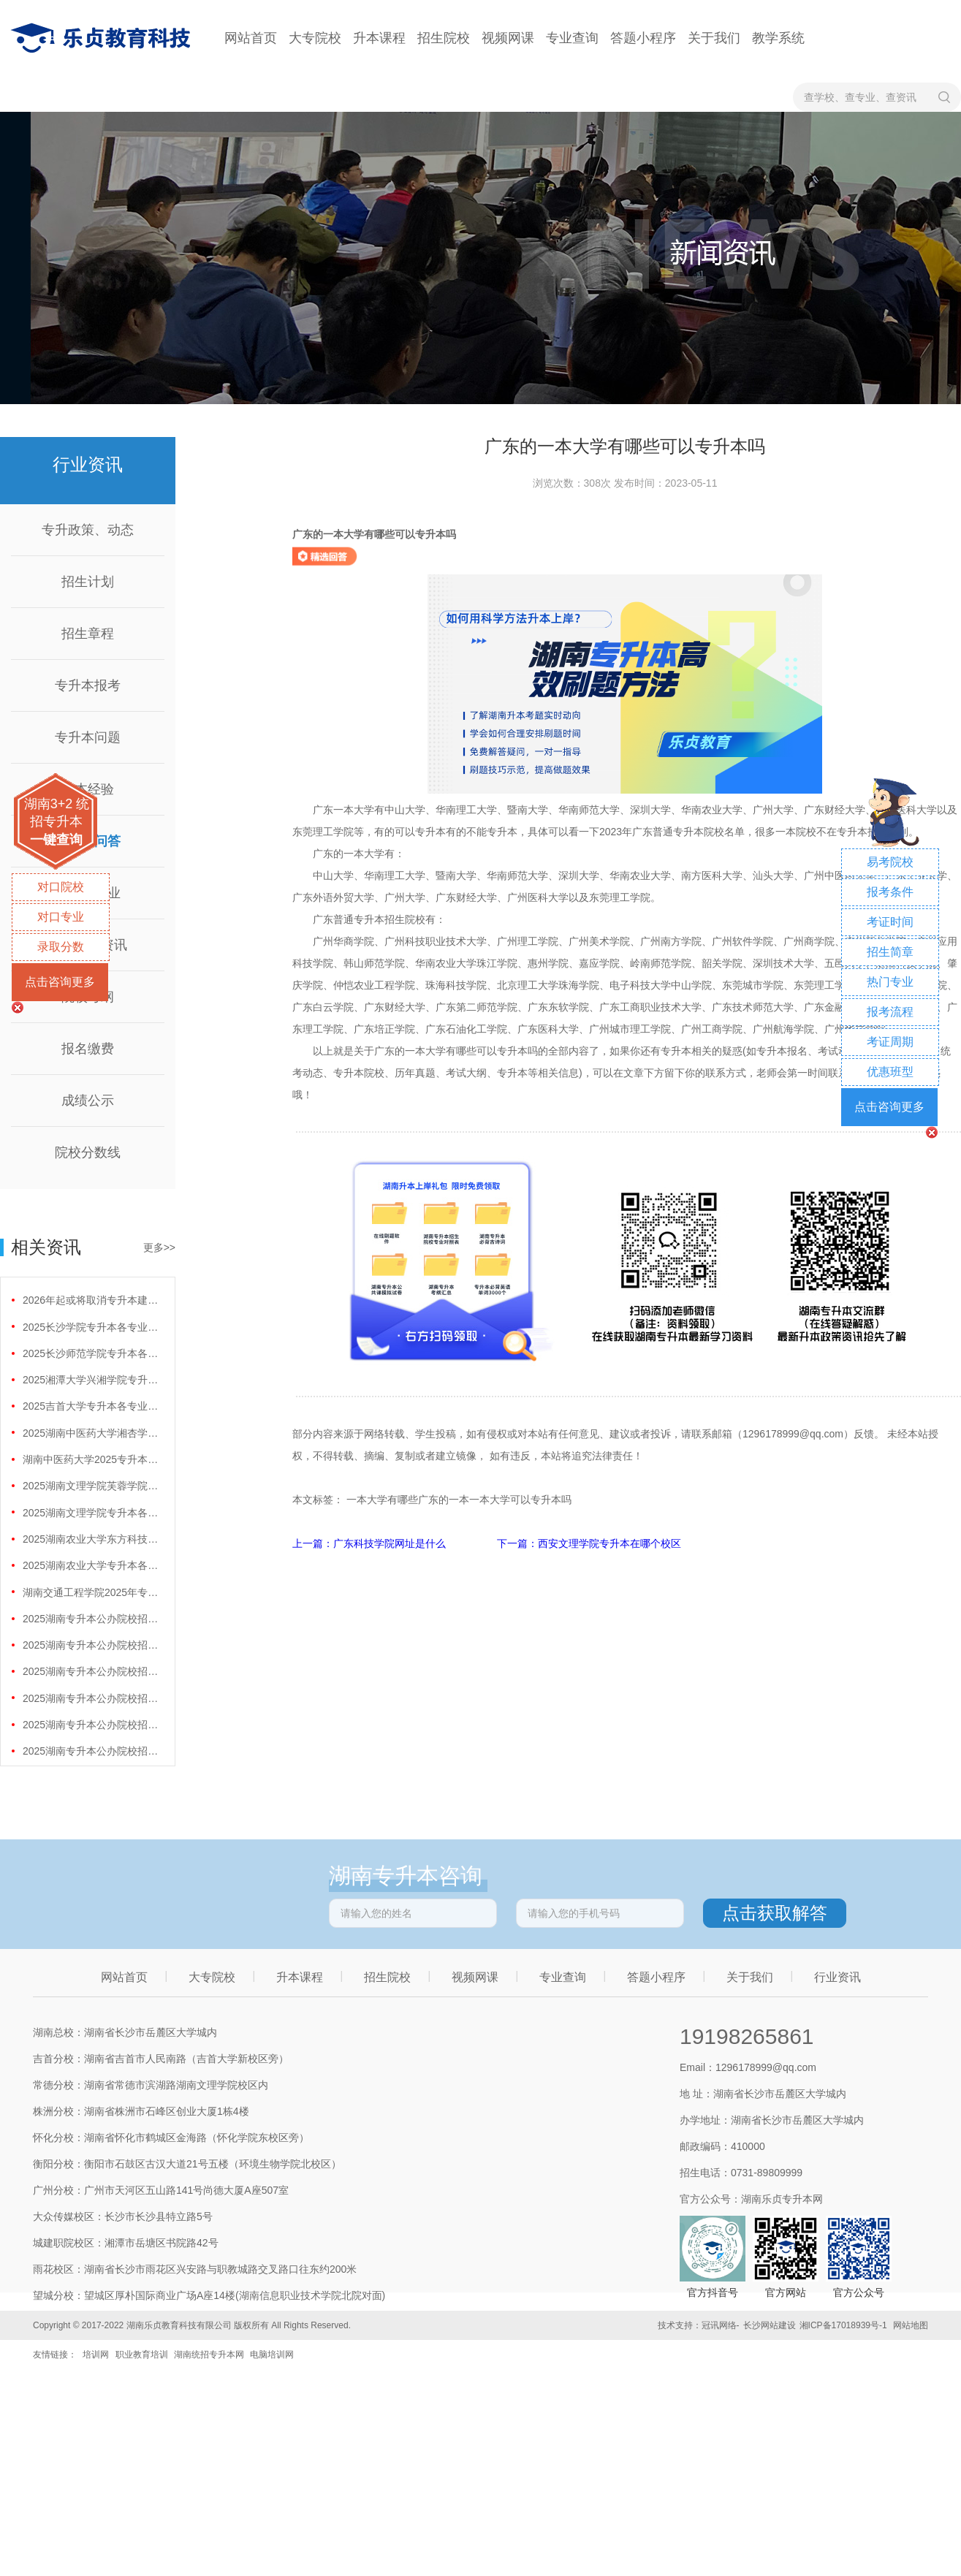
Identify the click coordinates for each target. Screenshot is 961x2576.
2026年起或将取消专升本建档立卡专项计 (92, 1300)
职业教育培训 (141, 2354)
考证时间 (890, 922)
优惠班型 (890, 1071)
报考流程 (890, 1012)
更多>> (159, 1247)
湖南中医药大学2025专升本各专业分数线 (92, 1459)
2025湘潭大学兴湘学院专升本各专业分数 (92, 1380)
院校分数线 (88, 1152)
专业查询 (572, 38)
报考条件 (890, 892)
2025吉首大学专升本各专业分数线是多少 (92, 1406)
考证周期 (890, 1042)
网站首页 (250, 38)
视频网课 (508, 38)
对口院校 (60, 887)
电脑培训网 (272, 2354)
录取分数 (60, 947)
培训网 (96, 2354)
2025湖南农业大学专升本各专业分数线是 (92, 1565)
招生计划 (87, 581)
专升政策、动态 (88, 530)
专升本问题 (88, 737)
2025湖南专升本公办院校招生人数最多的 (92, 1619)
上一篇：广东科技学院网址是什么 (370, 1543)
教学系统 (778, 38)
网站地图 (910, 2325)
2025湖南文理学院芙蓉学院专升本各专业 (92, 1486)
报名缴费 (87, 1048)
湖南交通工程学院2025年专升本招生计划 (92, 1592)
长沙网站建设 (769, 2325)
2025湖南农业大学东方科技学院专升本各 (92, 1539)
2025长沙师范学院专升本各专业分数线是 (92, 1353)
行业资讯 (837, 1977)
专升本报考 (88, 685)
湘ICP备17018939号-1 (843, 2325)
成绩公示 (87, 1100)
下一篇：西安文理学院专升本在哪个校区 (589, 1543)
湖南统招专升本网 (209, 2354)
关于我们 (714, 38)
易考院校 (890, 862)
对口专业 (60, 917)
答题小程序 (643, 38)
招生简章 (890, 952)
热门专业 (890, 982)
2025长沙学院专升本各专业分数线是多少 (92, 1327)
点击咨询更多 (60, 982)
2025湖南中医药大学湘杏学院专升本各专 (92, 1433)
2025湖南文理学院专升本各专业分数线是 (92, 1513)
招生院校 (443, 38)
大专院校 (315, 38)
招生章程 (87, 633)
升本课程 (379, 38)
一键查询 (56, 839)
